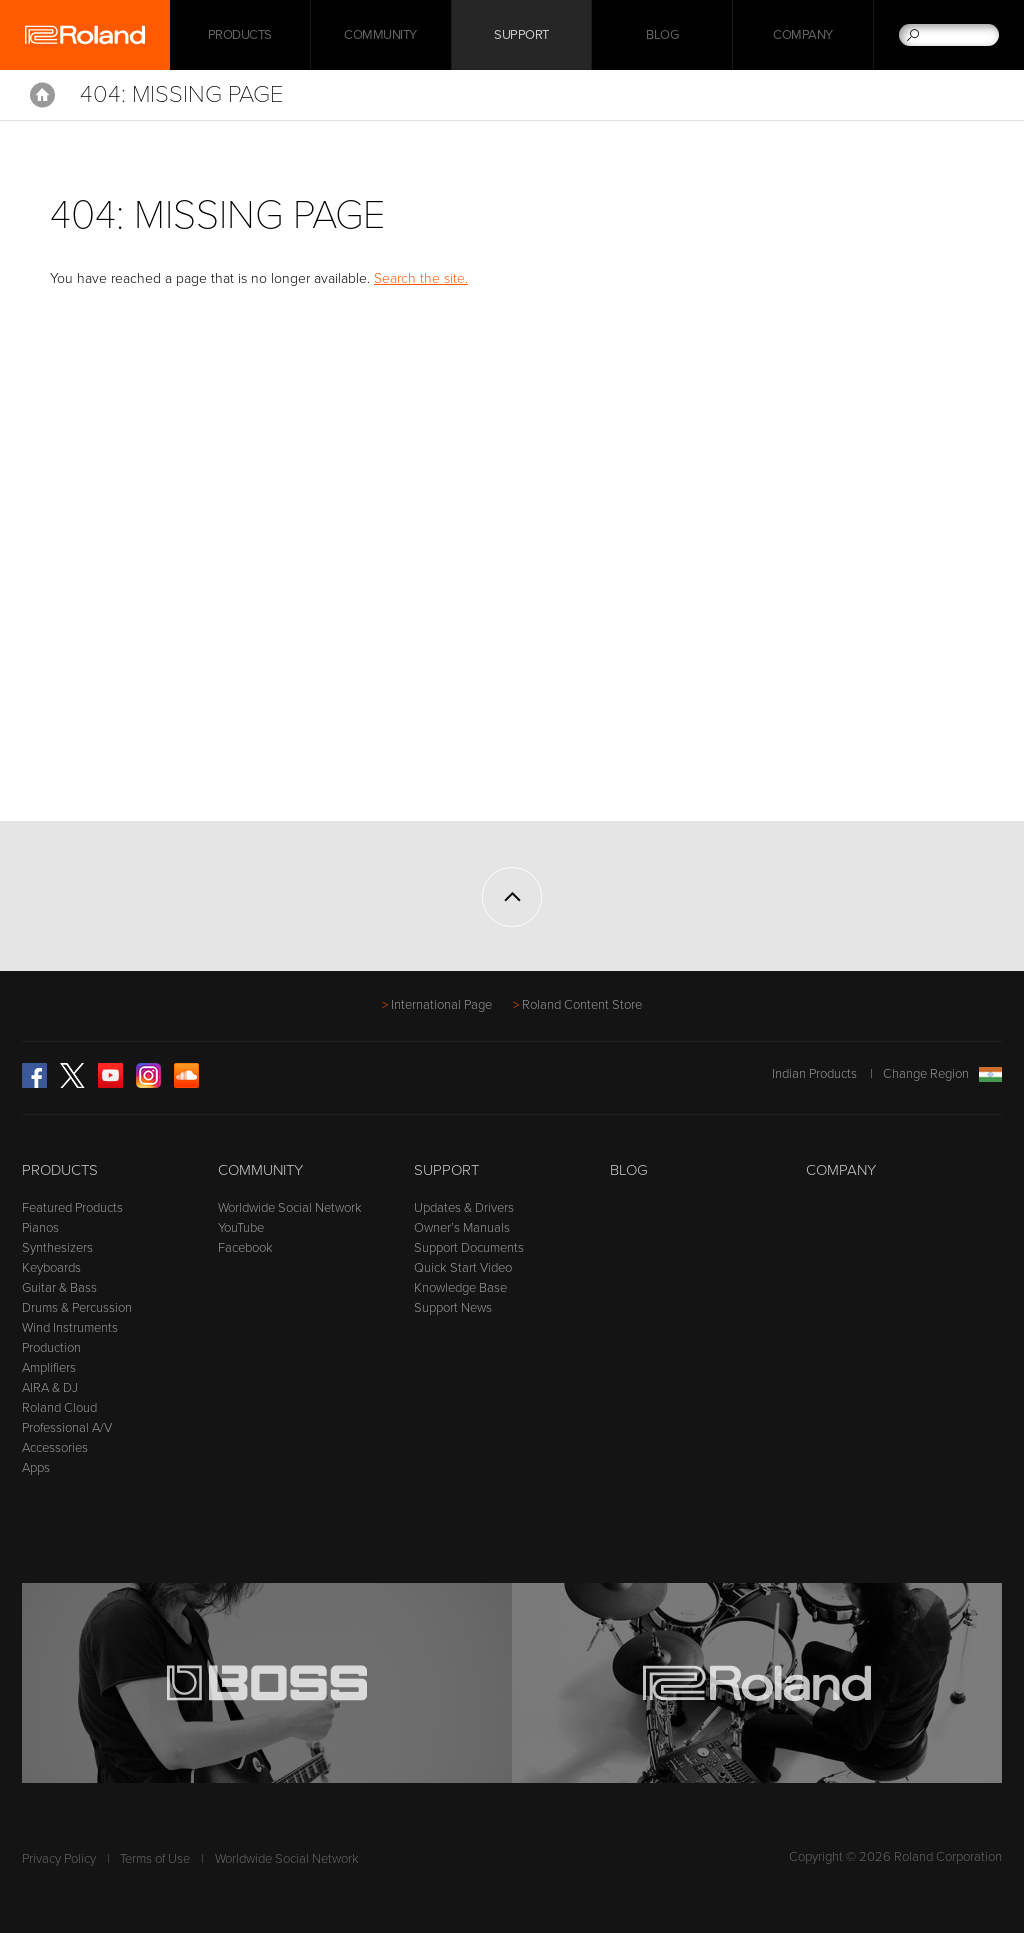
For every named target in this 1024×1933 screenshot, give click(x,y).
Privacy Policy (59, 1859)
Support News (453, 1308)
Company (803, 35)
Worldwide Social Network (290, 1208)
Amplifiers (49, 1368)
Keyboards (51, 1268)
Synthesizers (57, 1248)
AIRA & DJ (50, 1388)
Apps (36, 1468)
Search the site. (421, 278)
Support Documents (469, 1248)
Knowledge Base (460, 1288)
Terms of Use (155, 1859)
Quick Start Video (463, 1268)
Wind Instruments (70, 1328)
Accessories (55, 1448)
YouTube (241, 1228)
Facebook (245, 1248)
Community (380, 35)
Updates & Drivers (464, 1208)
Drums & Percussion (77, 1308)
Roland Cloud (59, 1408)
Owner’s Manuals (462, 1228)
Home (42, 95)
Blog (662, 35)
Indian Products (814, 1074)
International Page (441, 1005)
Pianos (40, 1228)
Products (60, 1170)
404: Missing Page (181, 94)
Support (521, 35)
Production (51, 1348)
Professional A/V (67, 1428)
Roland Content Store (582, 1005)
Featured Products (72, 1208)
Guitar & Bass (59, 1288)
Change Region (942, 1074)
